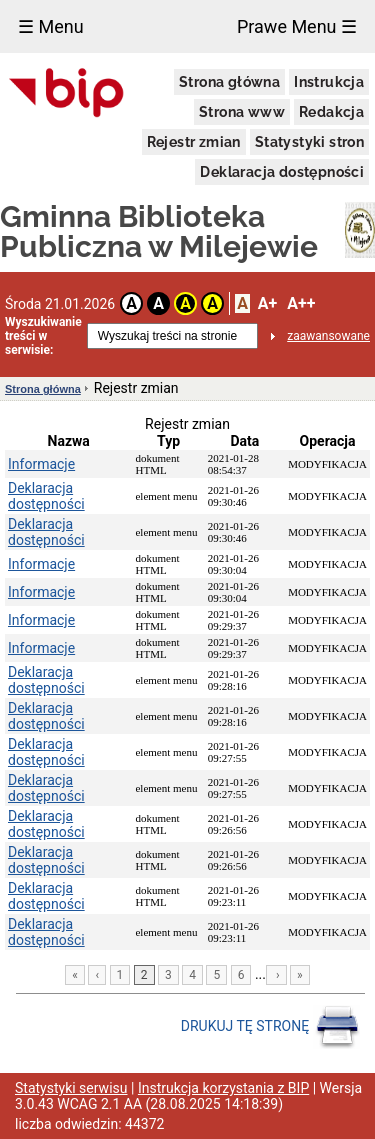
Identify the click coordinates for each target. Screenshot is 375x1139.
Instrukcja (329, 82)
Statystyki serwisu (71, 1088)
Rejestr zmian (194, 142)
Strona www (242, 112)
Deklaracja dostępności (282, 172)
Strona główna (229, 82)
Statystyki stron (309, 142)
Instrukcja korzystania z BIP (223, 1088)
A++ (301, 303)
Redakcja (331, 112)
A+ (267, 303)
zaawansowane (328, 336)
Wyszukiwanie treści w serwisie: (43, 336)
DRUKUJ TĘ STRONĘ (270, 1027)
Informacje (41, 464)
